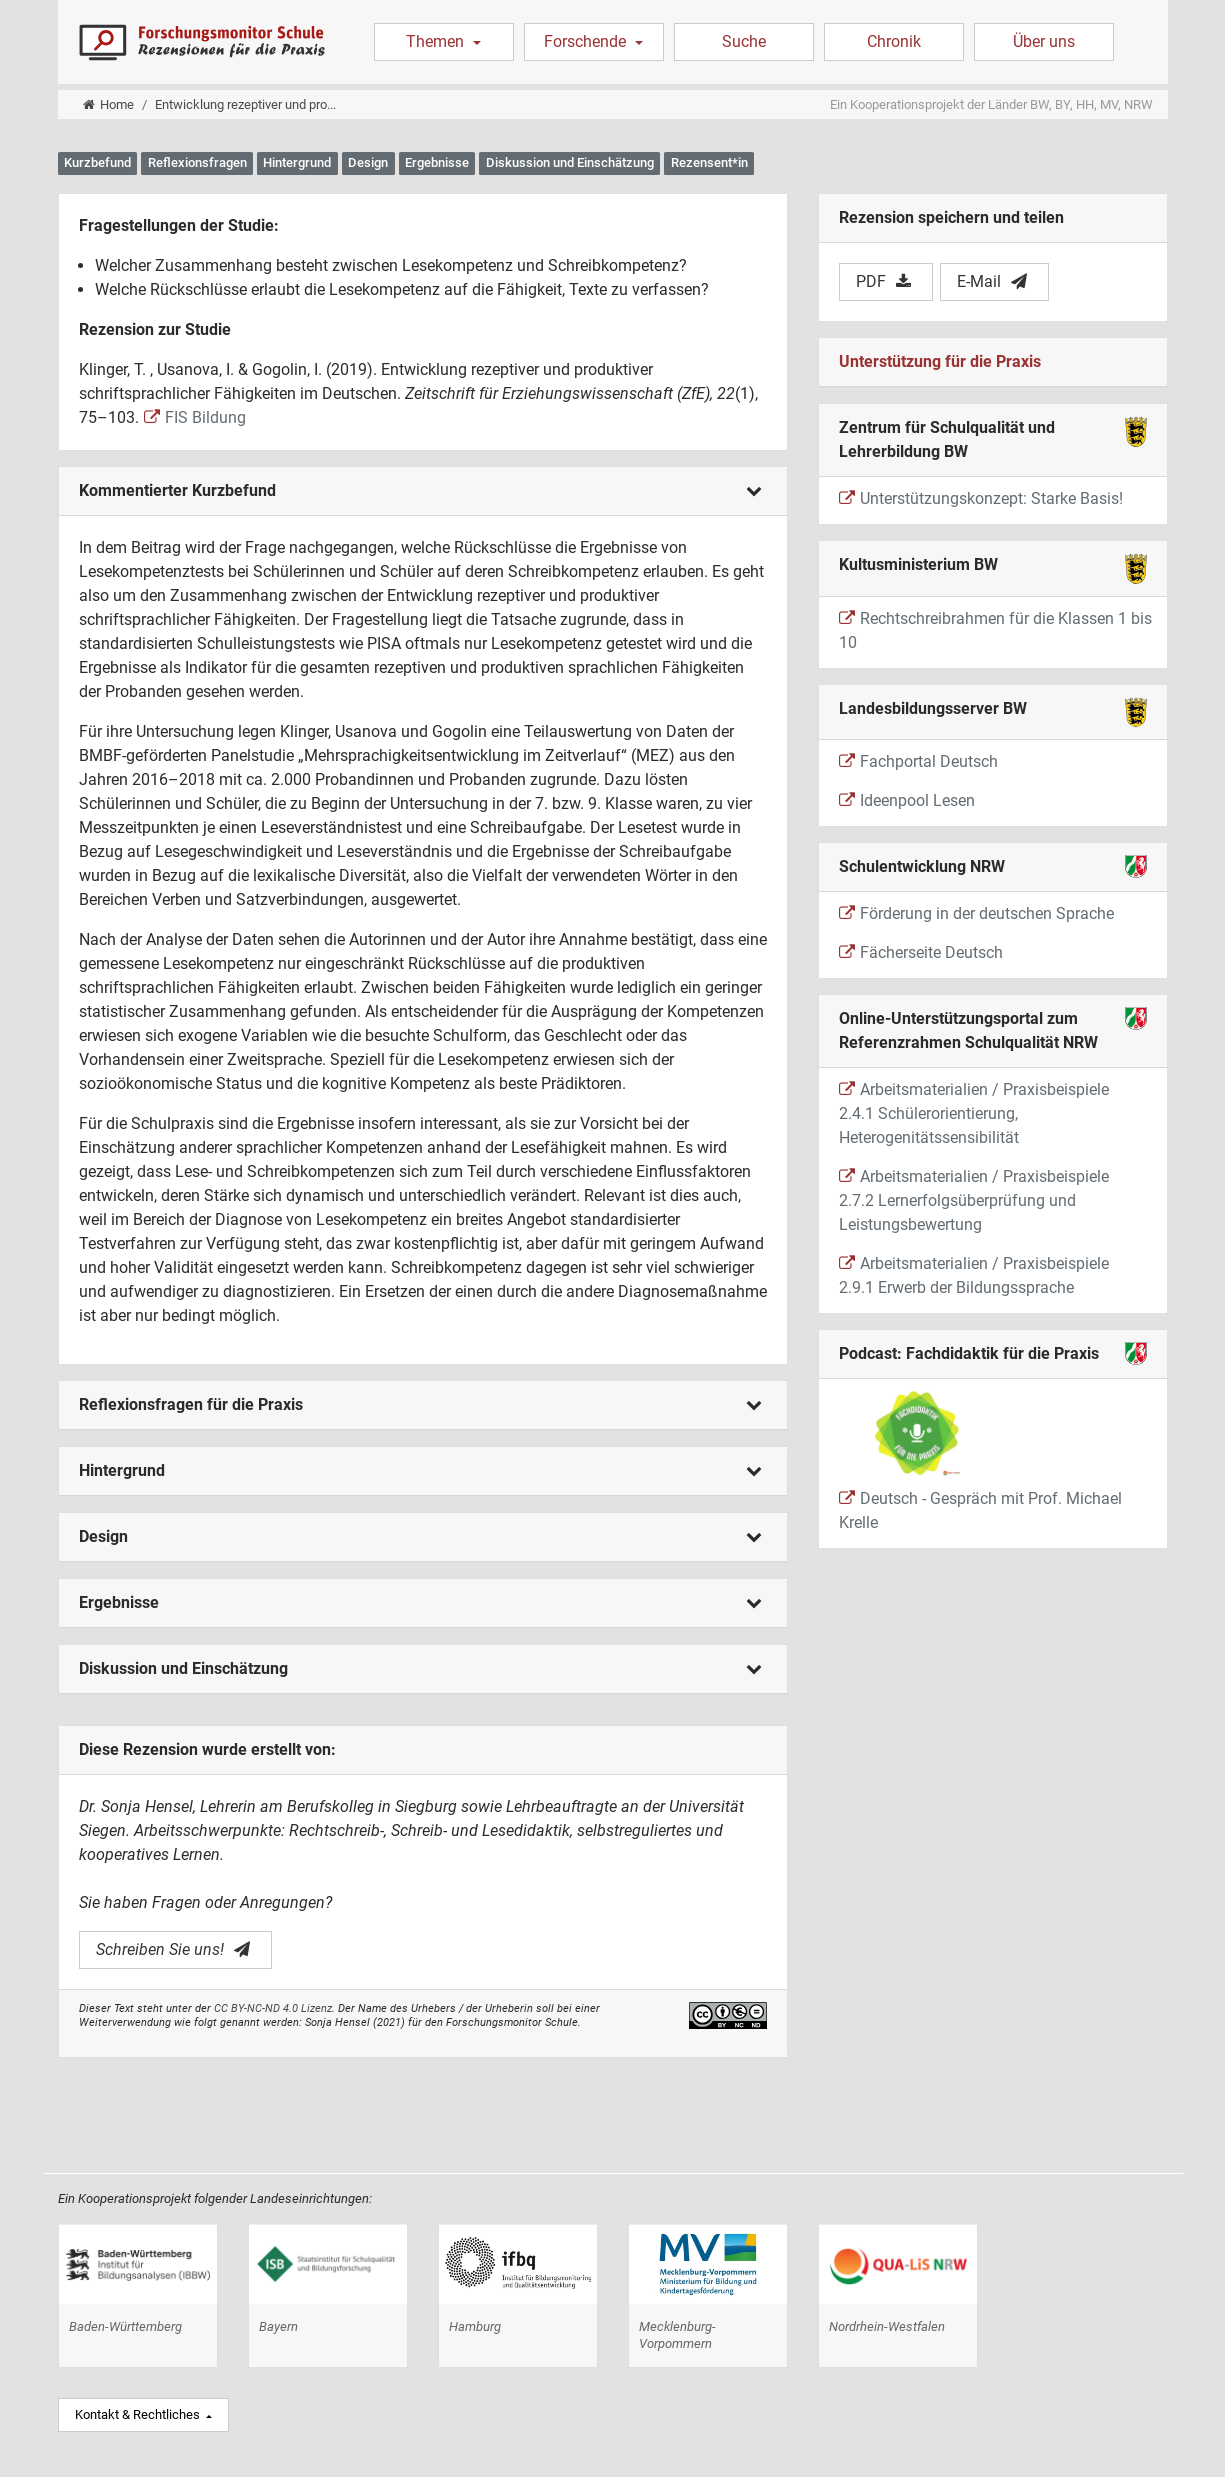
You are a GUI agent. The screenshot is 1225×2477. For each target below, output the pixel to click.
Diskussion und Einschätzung (420, 1668)
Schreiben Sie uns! (173, 1949)
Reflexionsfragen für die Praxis (420, 1404)
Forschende (587, 41)
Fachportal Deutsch (918, 761)
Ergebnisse (420, 1602)
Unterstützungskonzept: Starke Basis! (981, 498)
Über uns (1044, 41)
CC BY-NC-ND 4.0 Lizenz (273, 2008)
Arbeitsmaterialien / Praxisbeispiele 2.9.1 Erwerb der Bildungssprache (974, 1275)
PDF (883, 281)
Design (420, 1536)
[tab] (423, 491)
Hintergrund (420, 1470)
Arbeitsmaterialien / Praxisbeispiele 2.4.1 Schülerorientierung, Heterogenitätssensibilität (974, 1113)
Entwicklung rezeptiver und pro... (245, 104)
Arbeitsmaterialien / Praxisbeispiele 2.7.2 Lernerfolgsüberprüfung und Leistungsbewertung (974, 1200)
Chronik (894, 41)
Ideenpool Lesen (907, 800)
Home (108, 104)
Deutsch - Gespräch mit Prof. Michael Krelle (980, 1460)
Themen (437, 41)
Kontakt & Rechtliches (139, 2414)
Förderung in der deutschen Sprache (976, 913)
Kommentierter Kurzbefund (420, 490)
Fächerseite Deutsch (921, 952)
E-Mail (992, 281)
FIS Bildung (195, 417)
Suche (744, 41)
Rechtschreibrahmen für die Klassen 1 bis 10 (995, 630)
